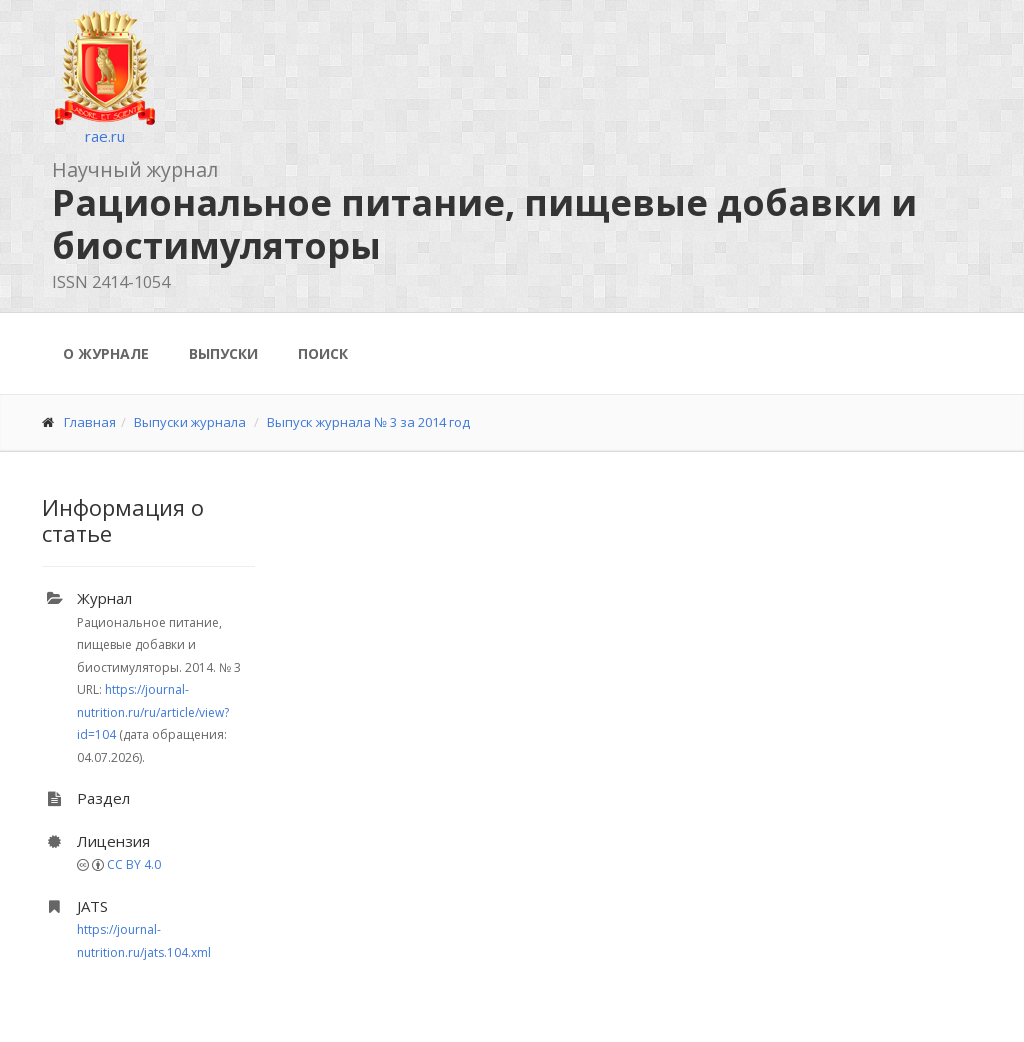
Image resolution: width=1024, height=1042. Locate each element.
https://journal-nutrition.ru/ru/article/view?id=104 (153, 712)
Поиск (323, 353)
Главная (90, 422)
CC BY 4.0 (134, 864)
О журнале (106, 353)
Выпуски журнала (190, 422)
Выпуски (223, 353)
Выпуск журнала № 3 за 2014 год (368, 422)
